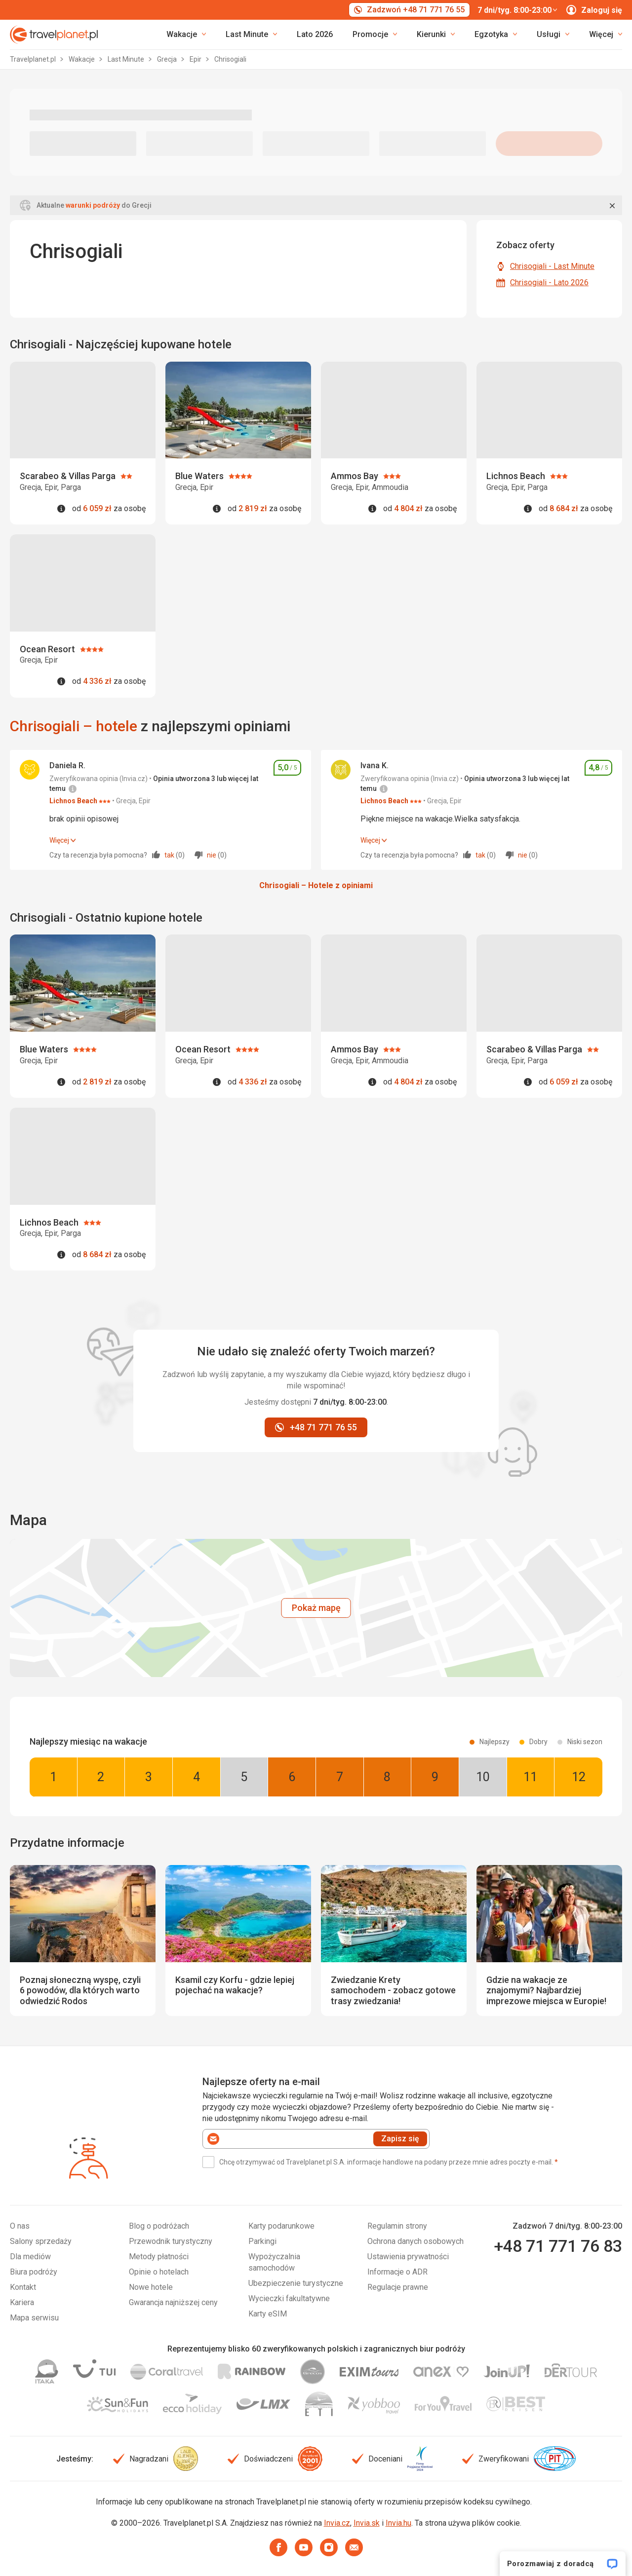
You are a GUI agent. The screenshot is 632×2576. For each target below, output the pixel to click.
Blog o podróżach (159, 2226)
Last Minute (127, 59)
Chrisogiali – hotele (73, 726)
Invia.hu (398, 2523)
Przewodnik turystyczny (170, 2241)
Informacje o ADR (397, 2272)
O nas (20, 2226)
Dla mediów (30, 2256)
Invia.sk (367, 2523)
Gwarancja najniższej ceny (173, 2302)
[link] (251, 34)
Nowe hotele (151, 2287)
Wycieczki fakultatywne (289, 2298)
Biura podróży (33, 2272)
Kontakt (23, 2287)
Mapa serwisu (34, 2317)
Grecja (167, 59)
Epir (196, 59)
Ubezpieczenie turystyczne (295, 2283)
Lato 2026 (315, 34)
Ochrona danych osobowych (415, 2241)
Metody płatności (159, 2256)
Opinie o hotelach (159, 2272)
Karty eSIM (267, 2313)
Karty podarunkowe (281, 2226)
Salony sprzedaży (41, 2241)
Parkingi (262, 2241)
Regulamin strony (397, 2226)
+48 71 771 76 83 (558, 2246)
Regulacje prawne (397, 2287)
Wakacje (82, 59)
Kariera (22, 2302)
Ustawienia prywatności (408, 2256)
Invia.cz (337, 2523)
